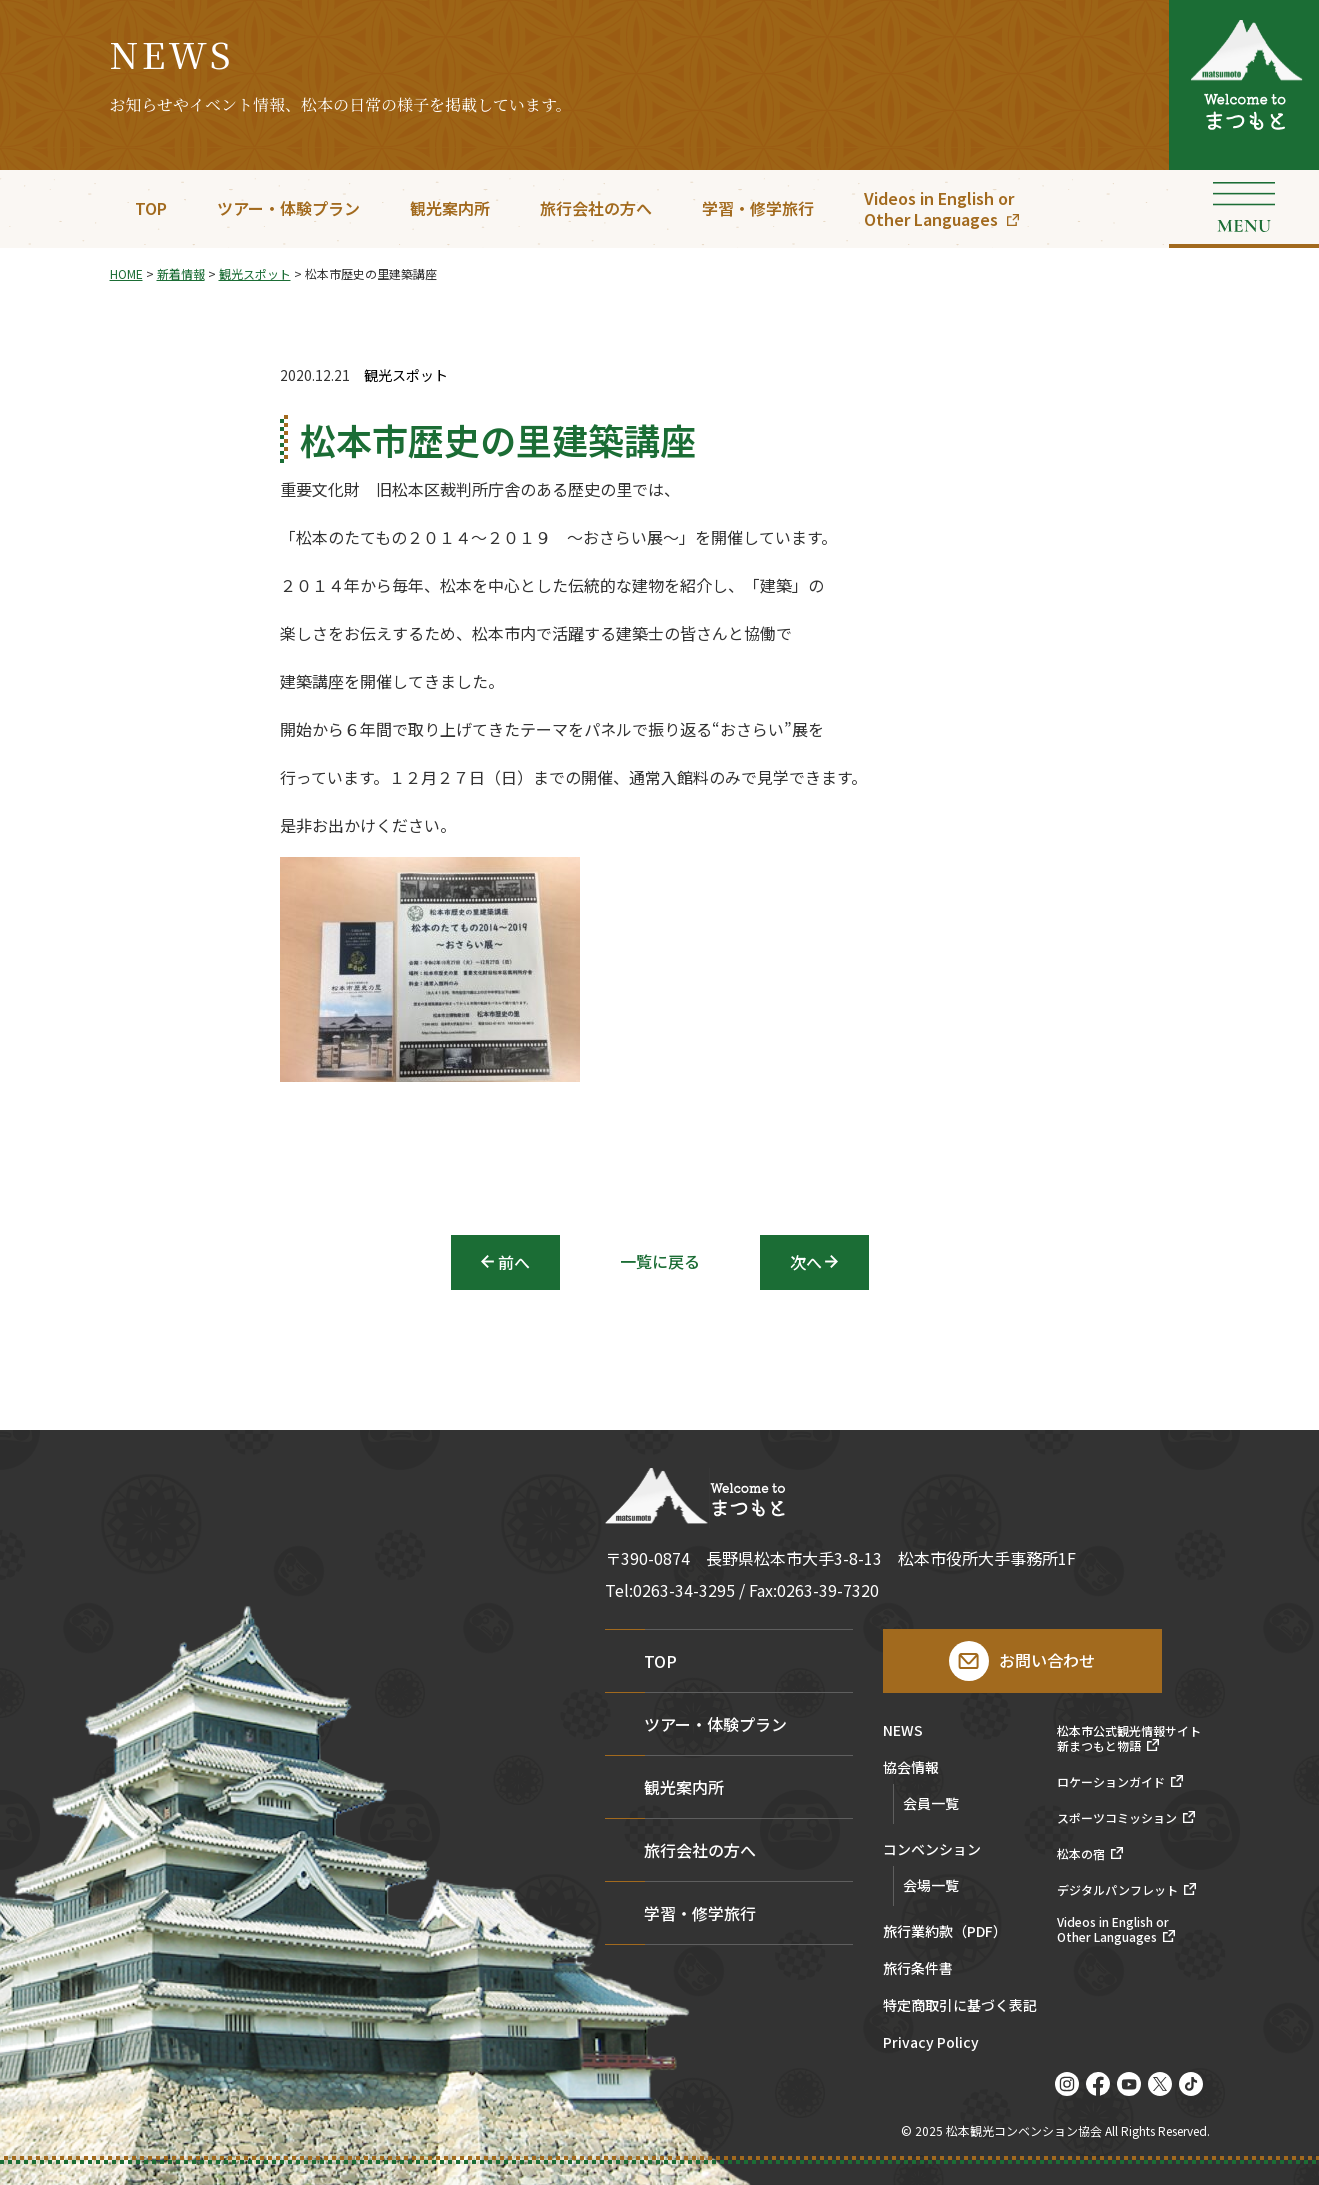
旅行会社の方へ (596, 208)
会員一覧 (931, 1803)
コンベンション (932, 1850)
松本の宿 (1081, 1854)
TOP (151, 208)
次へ (806, 1262)
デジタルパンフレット (1117, 1890)
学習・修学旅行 (758, 208)
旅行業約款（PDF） (945, 1932)
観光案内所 (450, 208)
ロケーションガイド (1111, 1782)
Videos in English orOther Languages (939, 208)
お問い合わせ (1047, 1660)
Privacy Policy (931, 2043)
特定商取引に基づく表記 (960, 2006)
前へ (514, 1262)
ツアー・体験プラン (288, 208)
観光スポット (406, 375)
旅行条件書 (918, 1969)
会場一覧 (931, 1885)
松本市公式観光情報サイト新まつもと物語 (1129, 1738)
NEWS (903, 1731)
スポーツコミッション (1117, 1818)
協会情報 (911, 1768)
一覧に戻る (660, 1261)
